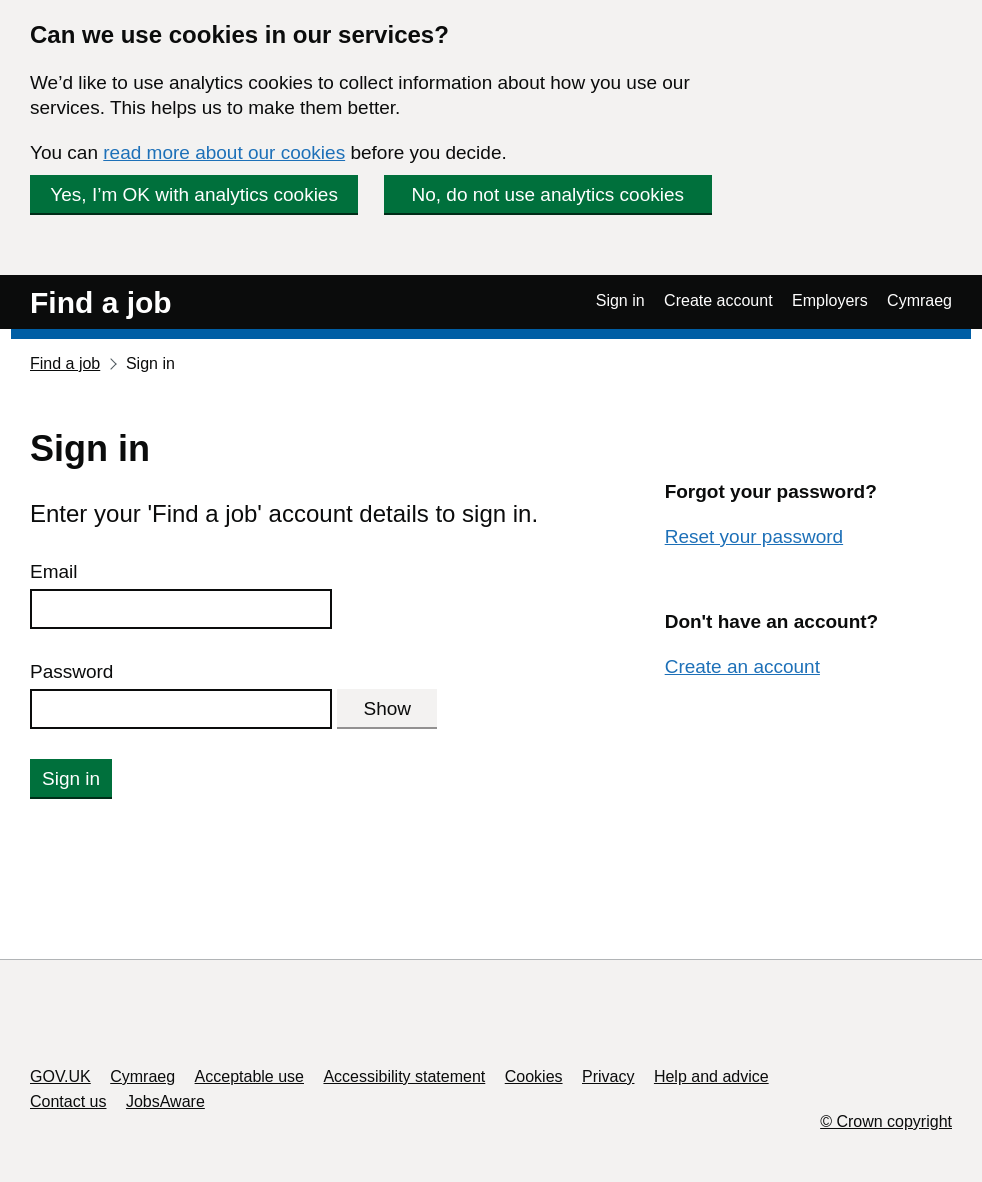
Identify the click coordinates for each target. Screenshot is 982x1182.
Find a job (101, 302)
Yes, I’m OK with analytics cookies (194, 194)
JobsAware (165, 1101)
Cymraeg (919, 300)
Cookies (534, 1076)
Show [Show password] (388, 708)
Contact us (68, 1101)
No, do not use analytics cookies (548, 194)
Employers (830, 300)
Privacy (608, 1076)
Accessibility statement (404, 1076)
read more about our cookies (224, 152)
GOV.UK (60, 1076)
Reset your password (754, 536)
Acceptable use (249, 1076)
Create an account (742, 666)
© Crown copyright (886, 1121)
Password (71, 671)
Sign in (620, 300)
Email (54, 571)
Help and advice (711, 1076)
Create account (718, 300)
